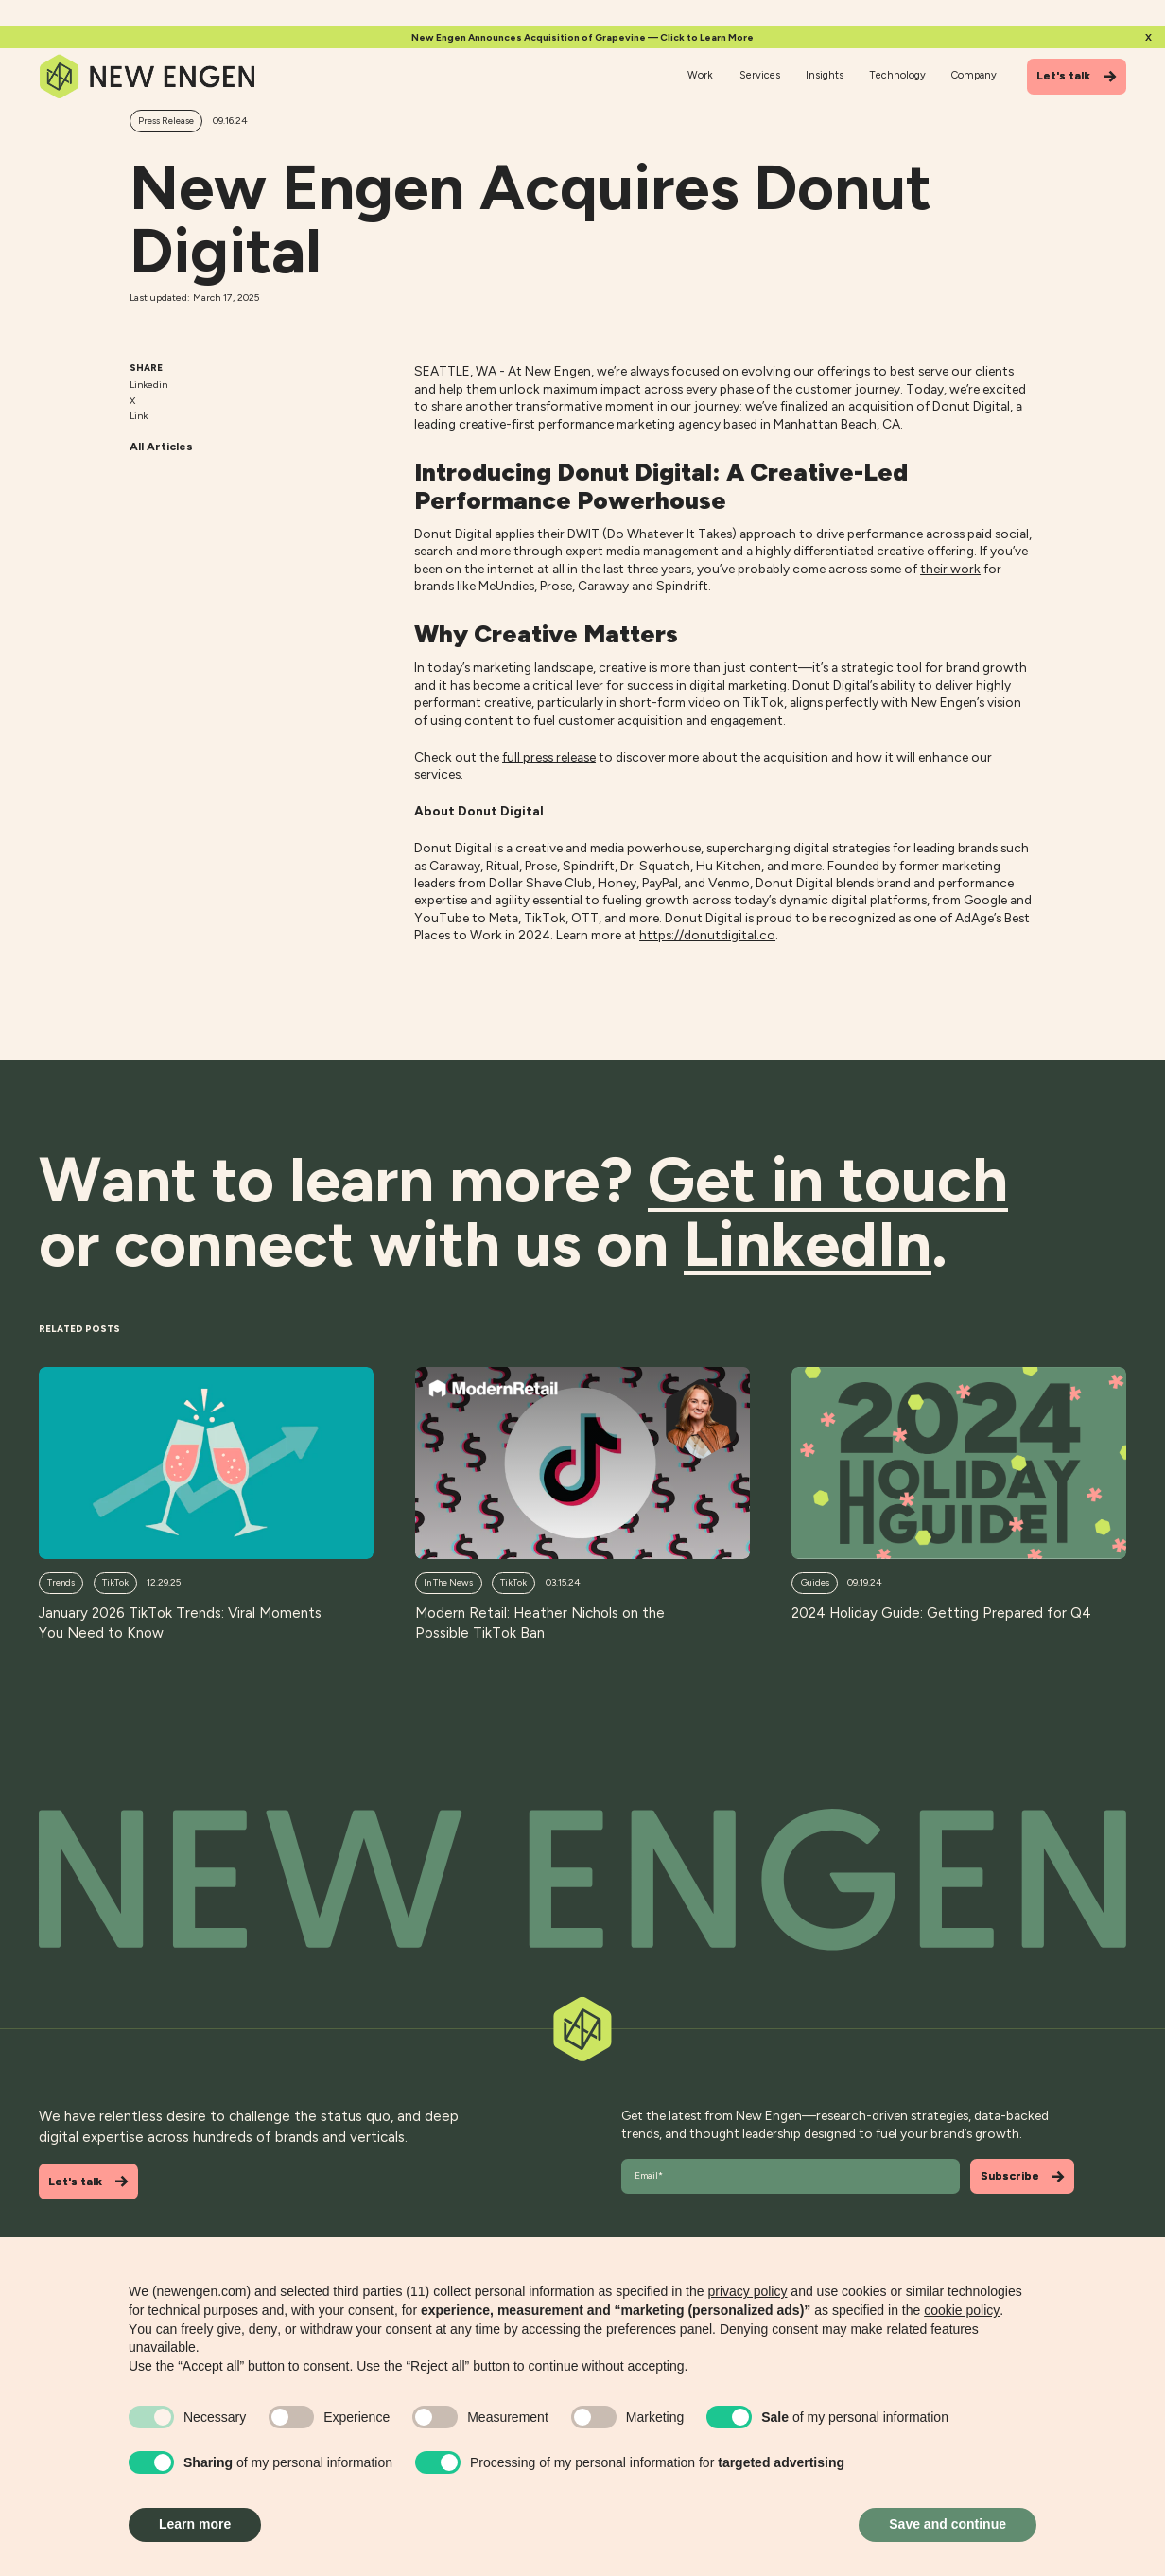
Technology (898, 75)
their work (950, 568)
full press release (549, 756)
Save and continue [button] (947, 2524)
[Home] (148, 76)
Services (759, 75)
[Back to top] (582, 1880)
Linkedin (148, 384)
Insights (824, 75)
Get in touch (828, 1179)
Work (700, 75)
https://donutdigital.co (707, 934)
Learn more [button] (195, 2524)
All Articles (161, 446)
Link (139, 416)
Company (974, 75)
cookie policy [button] (962, 2310)
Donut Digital (971, 405)
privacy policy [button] (747, 2291)
